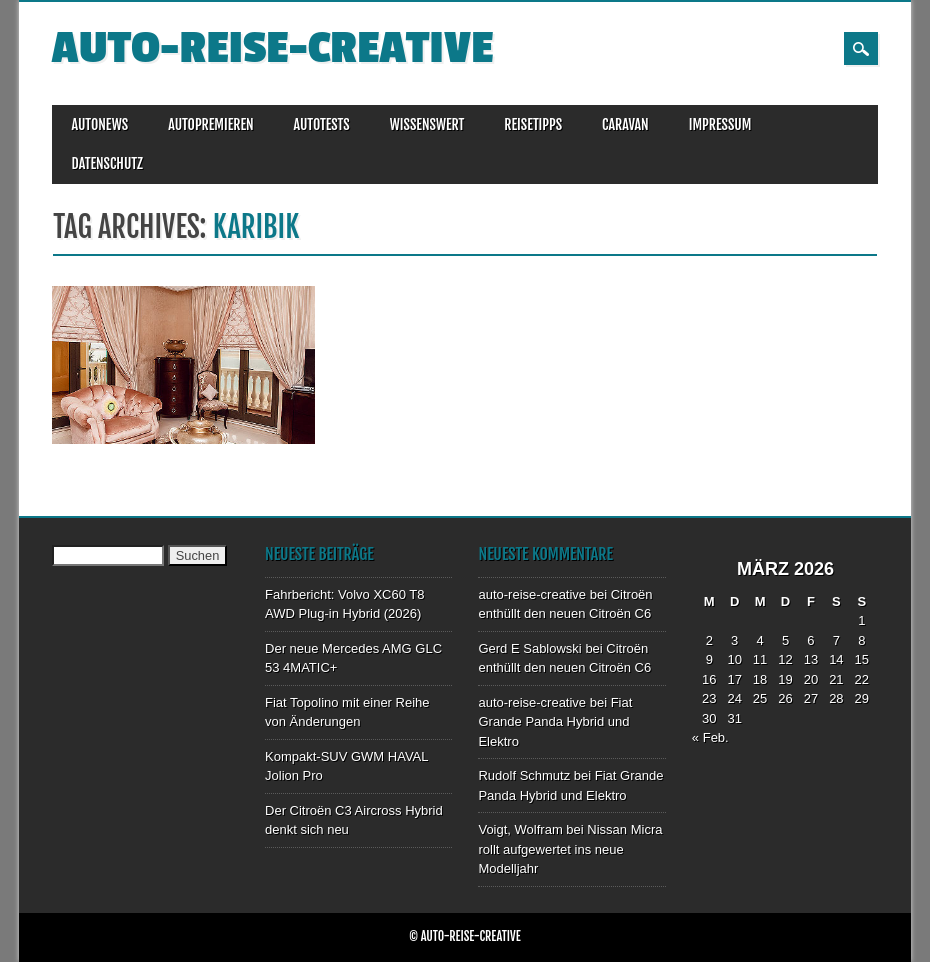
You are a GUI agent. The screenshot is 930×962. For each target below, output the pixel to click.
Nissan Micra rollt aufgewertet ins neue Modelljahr (570, 849)
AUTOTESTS (322, 124)
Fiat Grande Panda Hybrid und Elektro (555, 722)
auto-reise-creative (273, 48)
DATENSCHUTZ (107, 163)
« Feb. (710, 737)
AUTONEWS (100, 124)
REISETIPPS (533, 124)
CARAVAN (625, 124)
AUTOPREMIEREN (210, 124)
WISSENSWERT (427, 124)
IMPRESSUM (720, 124)
